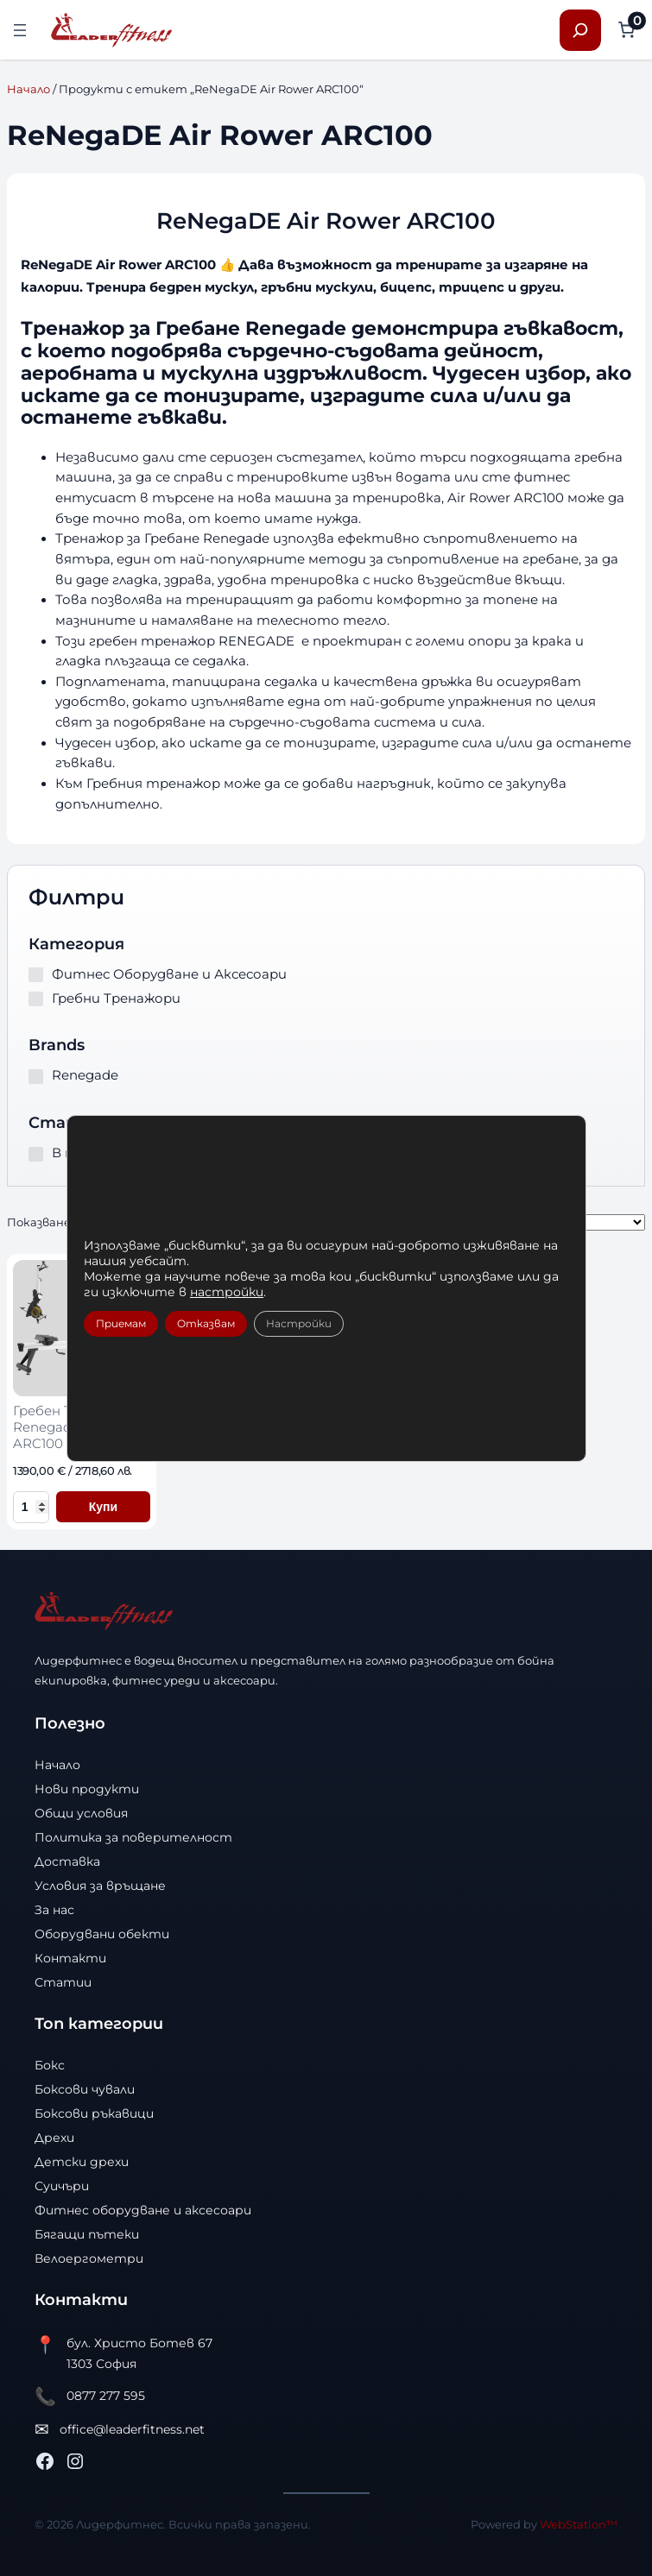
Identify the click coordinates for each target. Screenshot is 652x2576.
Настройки (299, 1323)
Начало (28, 89)
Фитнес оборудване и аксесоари (143, 2210)
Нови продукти (87, 1789)
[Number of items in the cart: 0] (626, 29)
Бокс (50, 2065)
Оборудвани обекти (102, 1934)
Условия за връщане (100, 1885)
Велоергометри (89, 2258)
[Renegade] (35, 1076)
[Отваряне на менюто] (19, 30)
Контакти (70, 1958)
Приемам (121, 1323)
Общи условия (81, 1813)
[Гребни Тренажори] (35, 999)
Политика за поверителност (133, 1837)
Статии (63, 1982)
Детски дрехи (82, 2162)
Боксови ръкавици (94, 2113)
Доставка (67, 1861)
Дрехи (54, 2137)
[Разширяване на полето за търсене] (580, 30)
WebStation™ (578, 2524)
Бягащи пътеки (87, 2234)
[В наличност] (35, 1154)
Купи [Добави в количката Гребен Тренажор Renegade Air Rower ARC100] (103, 1507)
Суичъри (62, 2186)
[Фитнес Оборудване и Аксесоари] (35, 974)
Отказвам (206, 1323)
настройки (226, 1292)
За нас (54, 1910)
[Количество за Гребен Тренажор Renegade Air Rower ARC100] (31, 1506)
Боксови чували (85, 2089)
